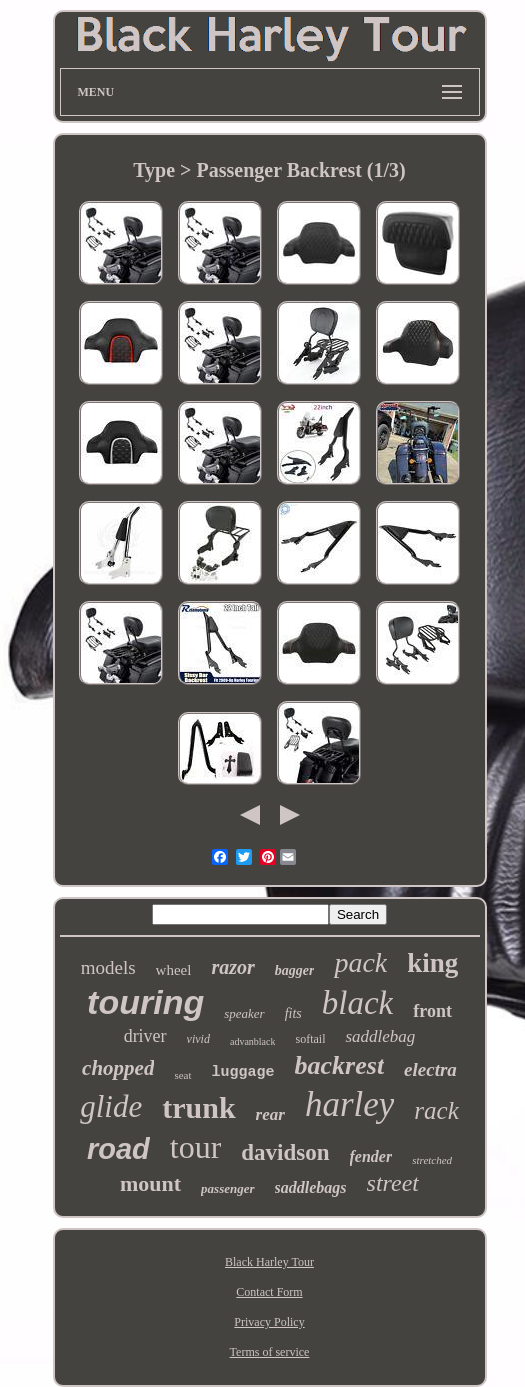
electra (430, 1069)
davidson (285, 1152)
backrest (340, 1065)
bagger (295, 970)
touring (145, 1002)
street (393, 1183)
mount (150, 1183)
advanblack (253, 1041)
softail (310, 1039)
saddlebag (380, 1036)
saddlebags (311, 1187)
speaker (244, 1013)
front (432, 1011)
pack (360, 962)
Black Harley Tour (269, 1262)
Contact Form (269, 1292)
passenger (227, 1188)
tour (196, 1147)
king (432, 963)
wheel (174, 970)
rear (270, 1114)
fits (293, 1013)
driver (145, 1036)
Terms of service (270, 1352)
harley (349, 1104)
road (118, 1149)
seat (182, 1075)
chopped (118, 1068)
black (357, 1003)
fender (371, 1156)
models (108, 967)
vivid (198, 1039)
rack (436, 1110)
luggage (243, 1072)
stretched (432, 1160)
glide (111, 1106)
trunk (198, 1107)
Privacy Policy (269, 1322)
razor (232, 967)
